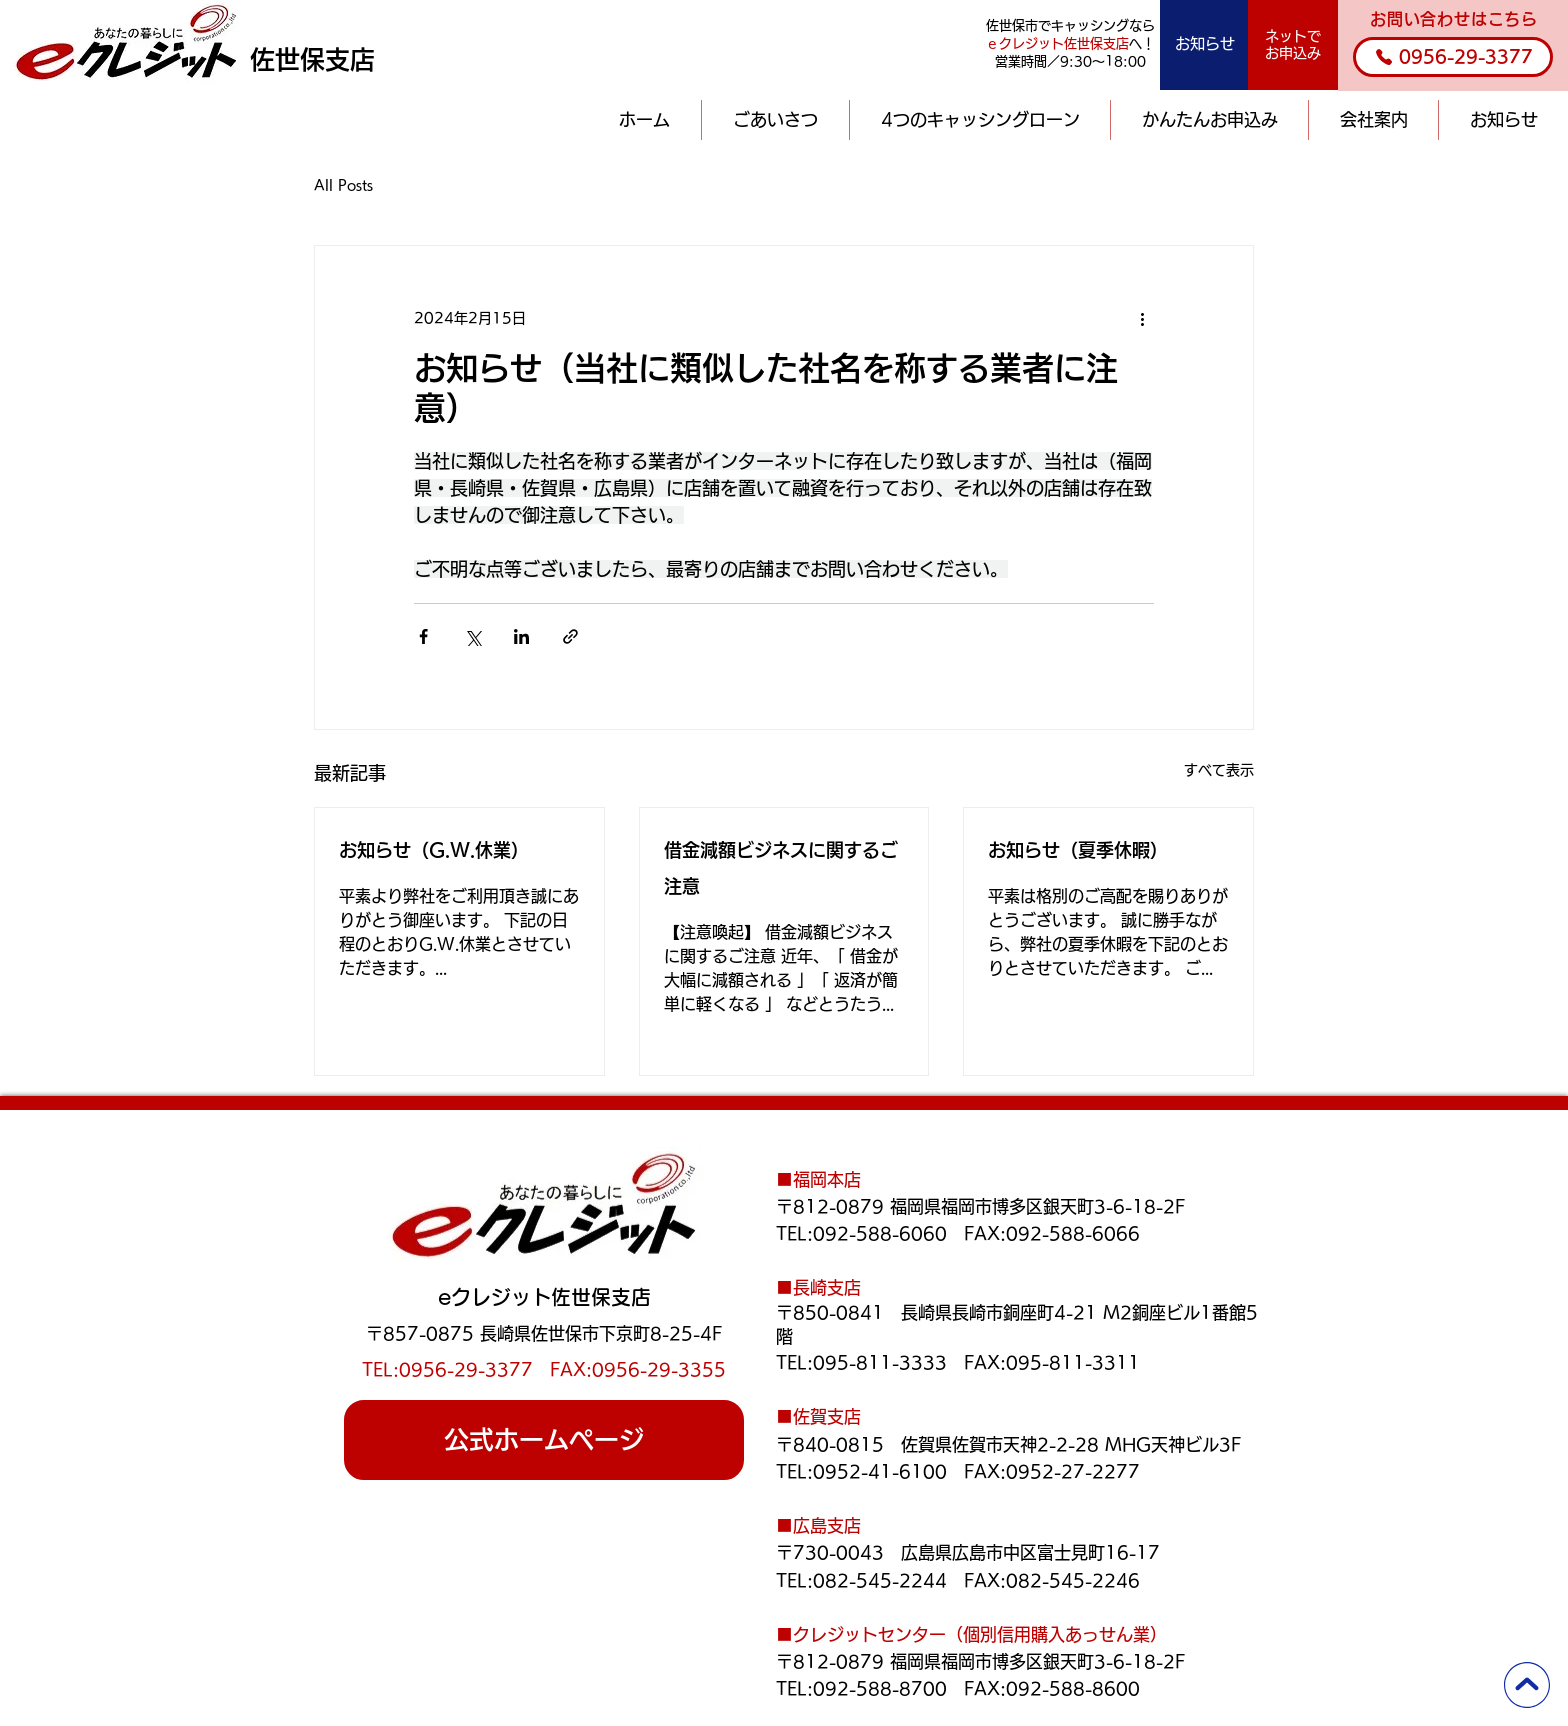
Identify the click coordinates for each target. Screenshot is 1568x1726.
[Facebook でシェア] (423, 636)
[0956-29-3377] (1453, 57)
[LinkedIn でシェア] (521, 636)
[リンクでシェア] (570, 636)
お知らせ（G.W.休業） (434, 850)
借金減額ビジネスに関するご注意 (781, 868)
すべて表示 (1219, 770)
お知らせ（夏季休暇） (1078, 850)
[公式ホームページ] (544, 1440)
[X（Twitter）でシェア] (472, 636)
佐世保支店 (312, 59)
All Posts (343, 185)
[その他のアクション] (1142, 318)
